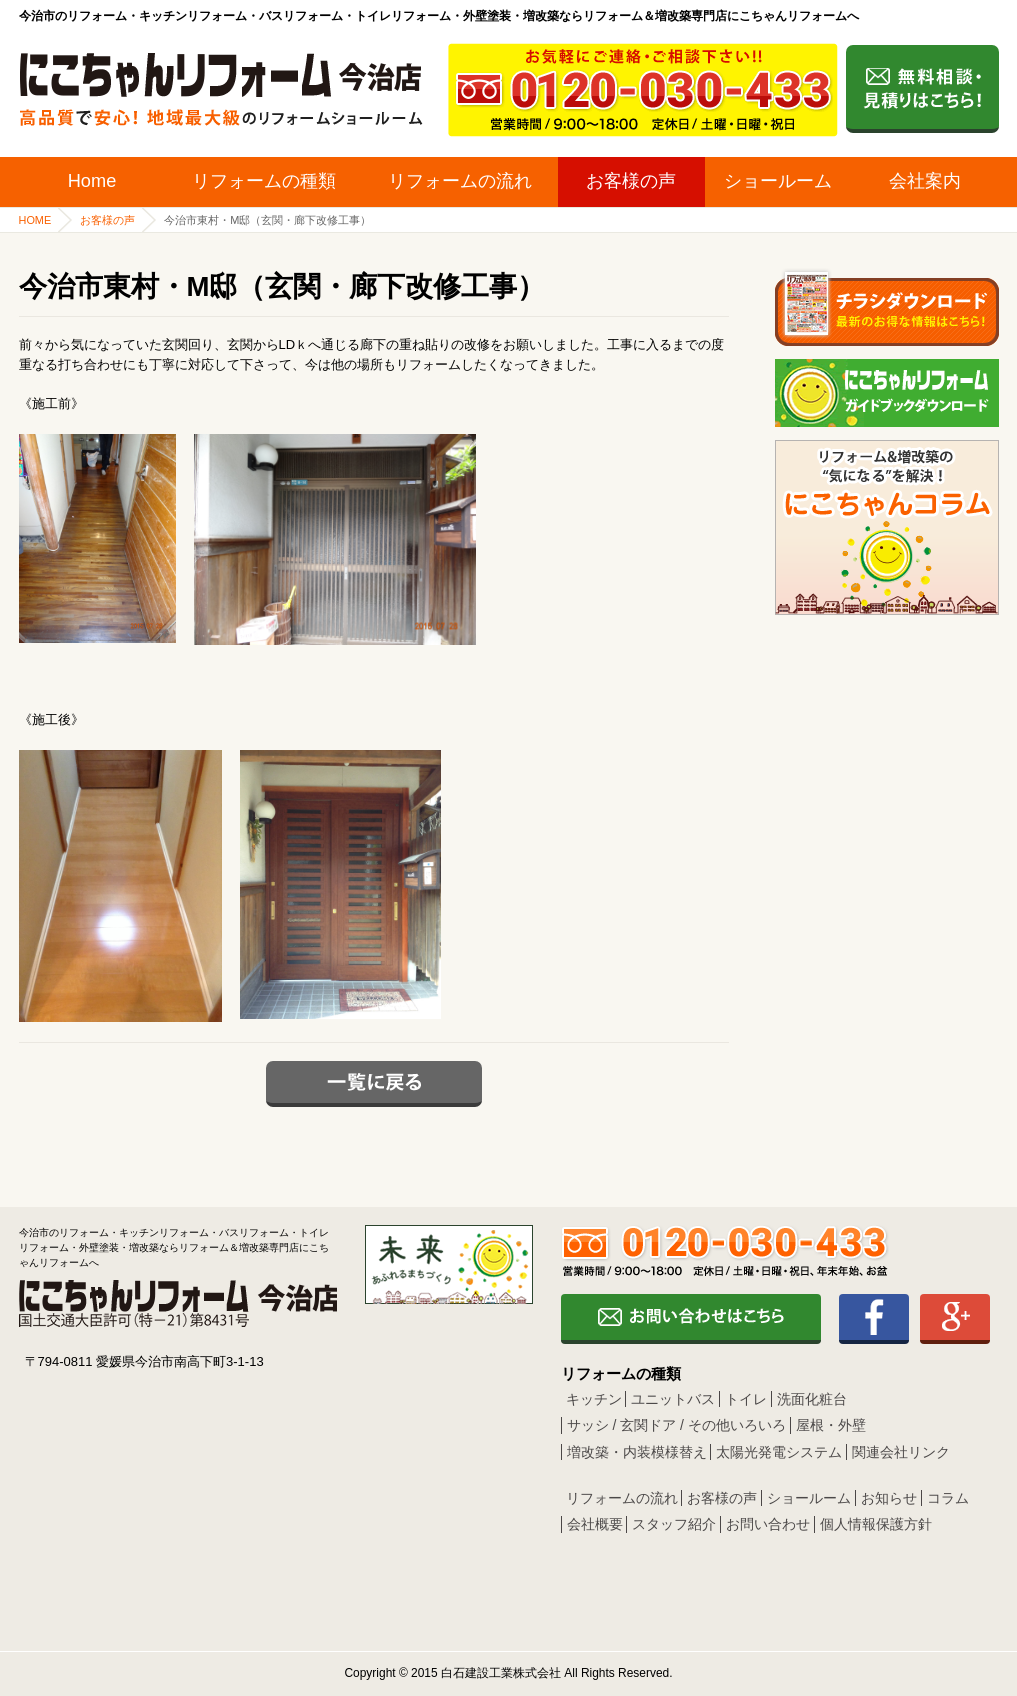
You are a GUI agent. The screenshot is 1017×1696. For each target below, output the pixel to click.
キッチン (594, 1399)
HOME (35, 220)
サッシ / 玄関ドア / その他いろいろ (676, 1425)
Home (92, 181)
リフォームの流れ (460, 181)
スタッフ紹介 (674, 1524)
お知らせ (889, 1498)
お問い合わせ (768, 1524)
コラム (948, 1498)
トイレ (746, 1399)
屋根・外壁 (831, 1425)
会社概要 (595, 1524)
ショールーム (778, 181)
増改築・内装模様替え (637, 1452)
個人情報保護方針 (876, 1524)
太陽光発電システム (779, 1452)
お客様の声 (631, 181)
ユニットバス (673, 1399)
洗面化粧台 (812, 1399)
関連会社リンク (901, 1452)
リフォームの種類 (264, 181)
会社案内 (925, 181)
